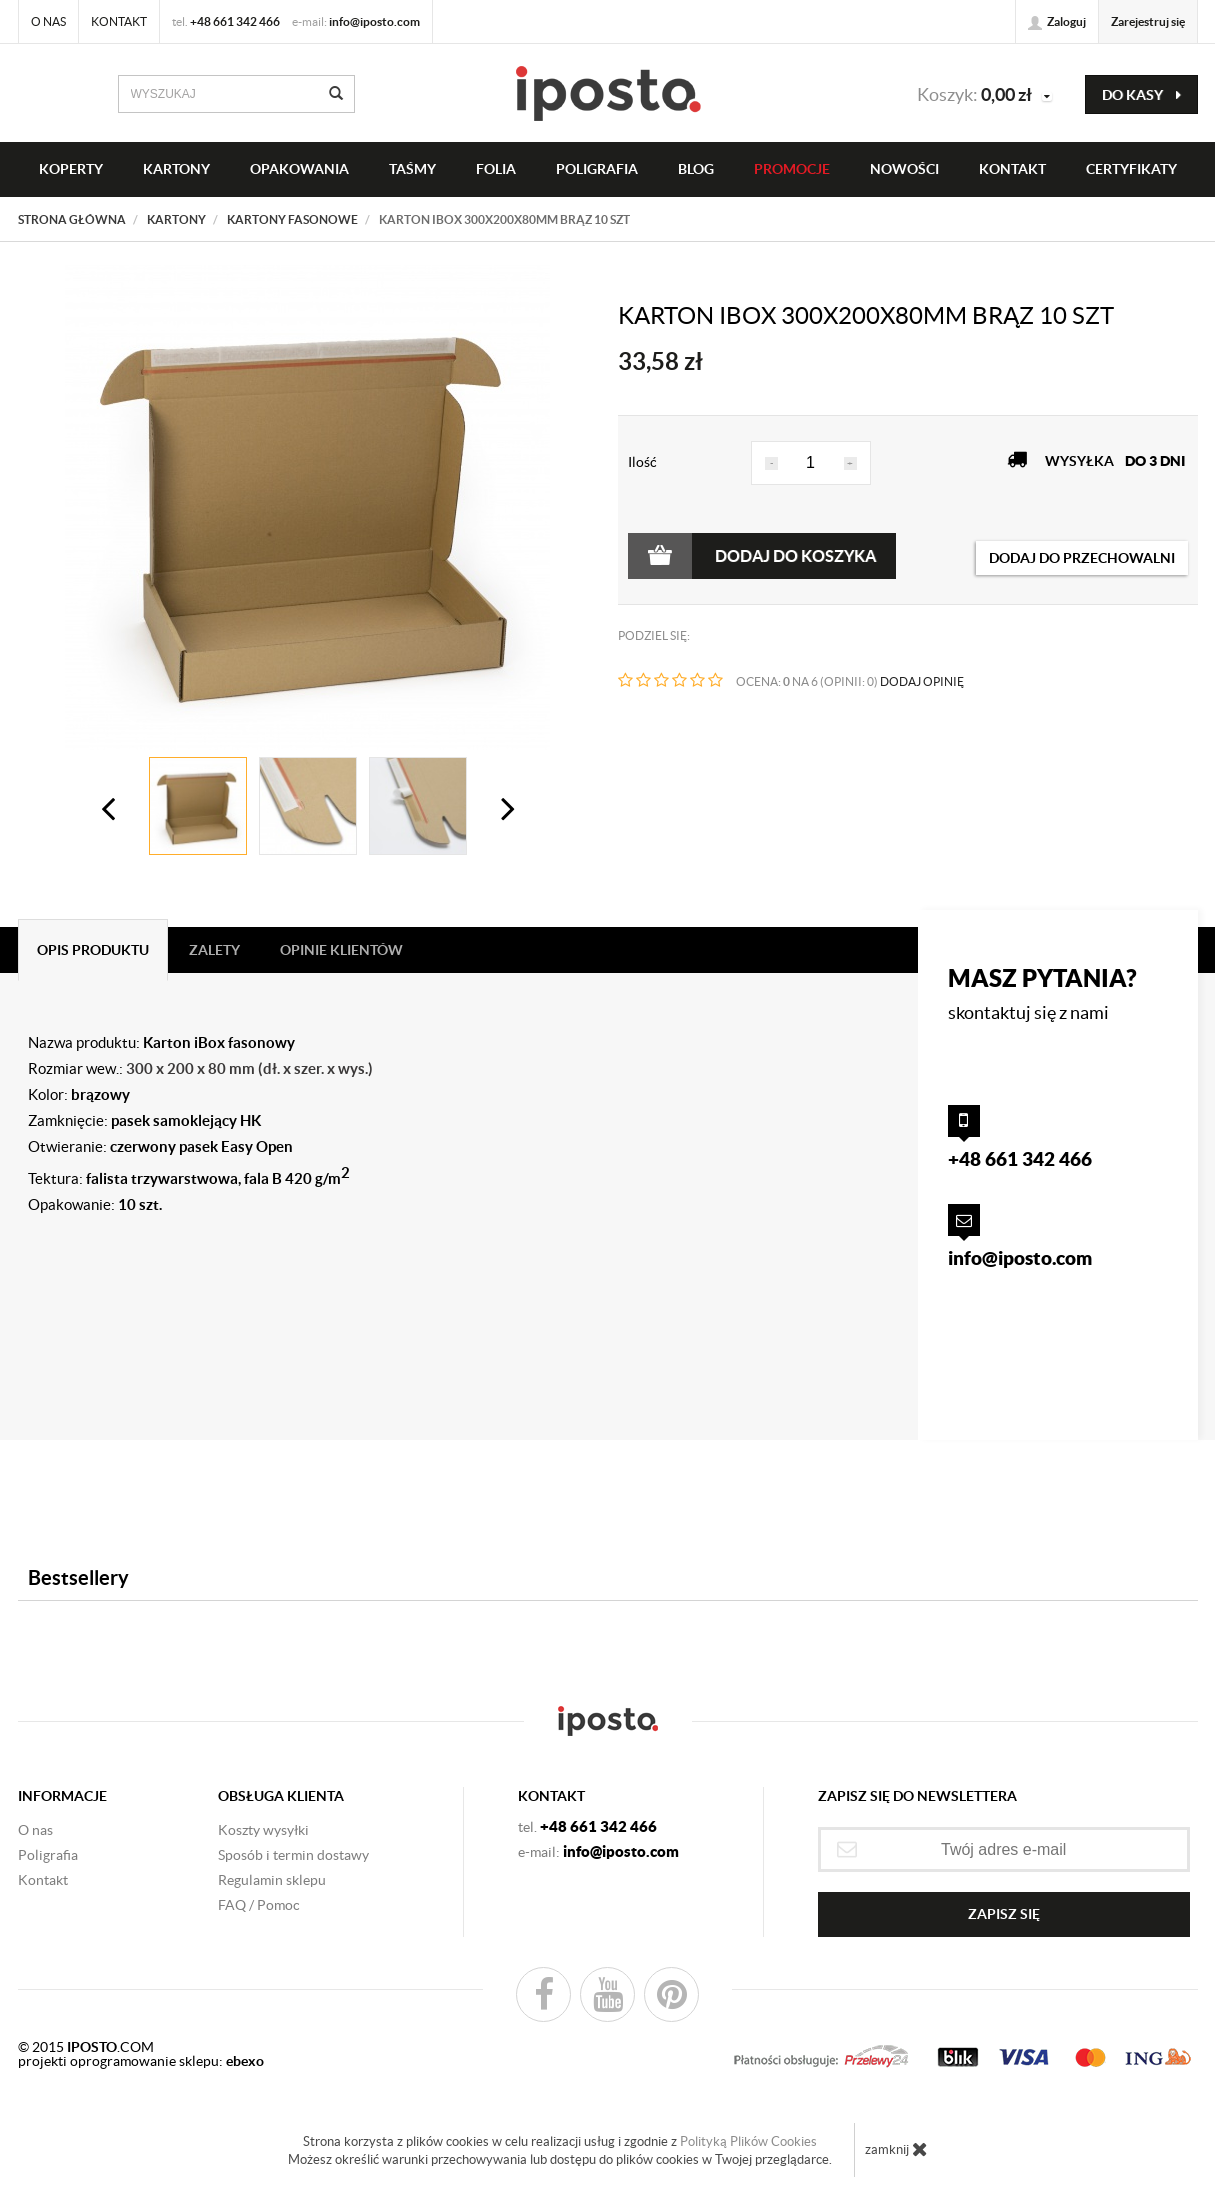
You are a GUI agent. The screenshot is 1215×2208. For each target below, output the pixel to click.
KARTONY (176, 169)
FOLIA (496, 169)
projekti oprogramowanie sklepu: (141, 2061)
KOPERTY (71, 169)
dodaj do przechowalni (1082, 558)
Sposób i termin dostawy (293, 1855)
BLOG (696, 169)
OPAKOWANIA (299, 169)
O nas (48, 21)
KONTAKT (1012, 169)
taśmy (412, 169)
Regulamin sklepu (272, 1880)
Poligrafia (597, 169)
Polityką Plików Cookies (748, 2141)
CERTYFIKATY (1131, 169)
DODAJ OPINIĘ (922, 681)
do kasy (1141, 95)
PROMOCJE (792, 169)
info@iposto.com (374, 21)
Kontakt (119, 21)
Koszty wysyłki (263, 1830)
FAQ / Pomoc (259, 1905)
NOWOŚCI (904, 169)
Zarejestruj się (1148, 21)
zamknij (896, 2149)
